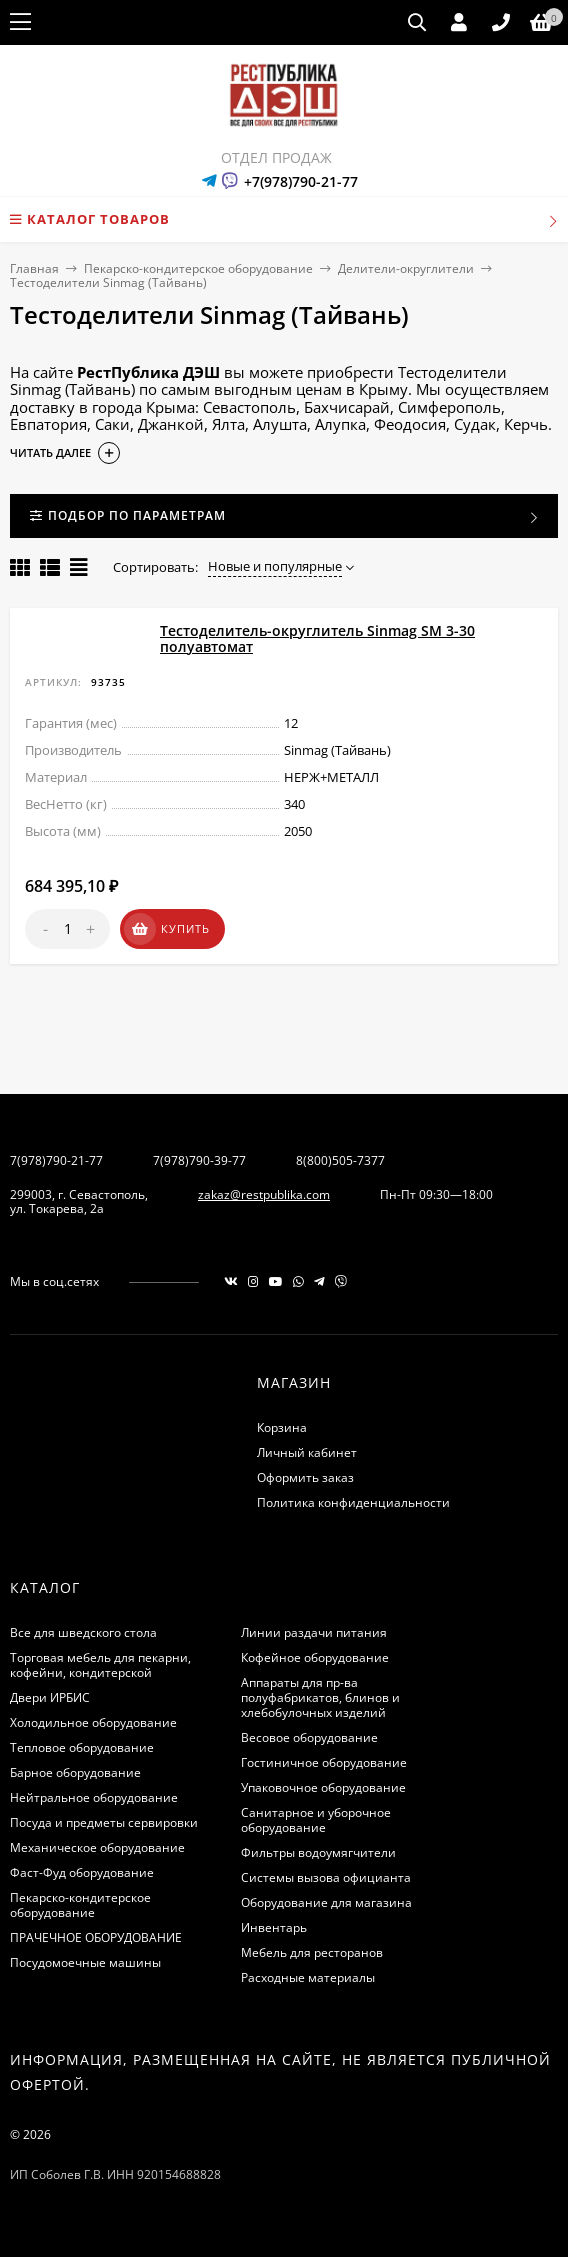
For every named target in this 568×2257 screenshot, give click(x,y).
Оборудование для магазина (326, 1902)
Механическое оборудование (97, 1847)
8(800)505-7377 (340, 1160)
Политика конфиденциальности (353, 1502)
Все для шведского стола (83, 1632)
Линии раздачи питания (314, 1632)
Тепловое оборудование (82, 1747)
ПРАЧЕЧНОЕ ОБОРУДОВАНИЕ (96, 1937)
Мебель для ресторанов (312, 1952)
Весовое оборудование (309, 1737)
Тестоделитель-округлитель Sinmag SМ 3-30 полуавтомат (317, 638)
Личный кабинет (307, 1452)
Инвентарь (274, 1927)
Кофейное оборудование (315, 1657)
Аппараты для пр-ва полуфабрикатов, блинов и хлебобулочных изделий (320, 1697)
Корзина (282, 1427)
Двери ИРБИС (50, 1697)
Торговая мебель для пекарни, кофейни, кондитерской (100, 1665)
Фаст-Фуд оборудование (82, 1872)
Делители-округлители (406, 268)
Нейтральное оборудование (94, 1797)
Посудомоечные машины (85, 1962)
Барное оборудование (75, 1772)
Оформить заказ (305, 1477)
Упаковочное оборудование (323, 1787)
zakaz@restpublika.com (264, 1194)
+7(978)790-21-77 (301, 181)
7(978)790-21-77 (56, 1160)
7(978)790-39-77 (199, 1160)
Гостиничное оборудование (324, 1762)
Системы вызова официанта (326, 1877)
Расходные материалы (308, 1977)
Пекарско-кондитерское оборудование (198, 268)
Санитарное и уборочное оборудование (316, 1820)
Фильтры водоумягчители (318, 1852)
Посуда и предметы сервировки (104, 1822)
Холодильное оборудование (93, 1722)
